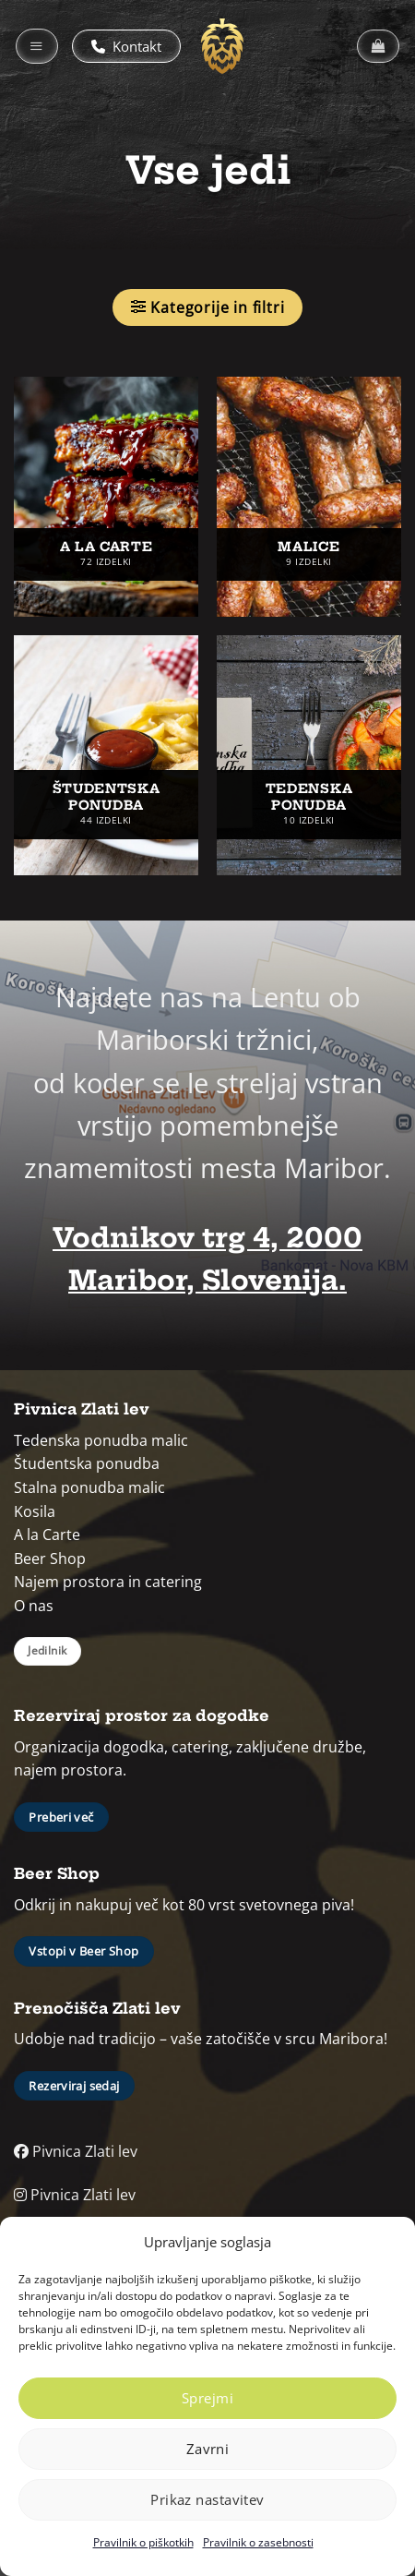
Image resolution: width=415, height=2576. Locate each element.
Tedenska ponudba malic (101, 1440)
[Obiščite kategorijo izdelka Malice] (309, 497)
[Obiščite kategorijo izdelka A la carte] (106, 497)
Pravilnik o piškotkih (143, 2542)
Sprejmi (207, 2398)
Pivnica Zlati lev (75, 2151)
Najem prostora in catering (108, 1581)
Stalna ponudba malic (89, 1487)
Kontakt (126, 46)
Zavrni (208, 2448)
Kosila (34, 1511)
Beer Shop (50, 1558)
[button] (37, 46)
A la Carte (47, 1534)
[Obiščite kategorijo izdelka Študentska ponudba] (106, 755)
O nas (33, 1605)
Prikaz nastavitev (207, 2499)
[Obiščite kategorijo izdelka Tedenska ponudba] (309, 755)
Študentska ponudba (87, 1463)
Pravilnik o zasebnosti (258, 2542)
